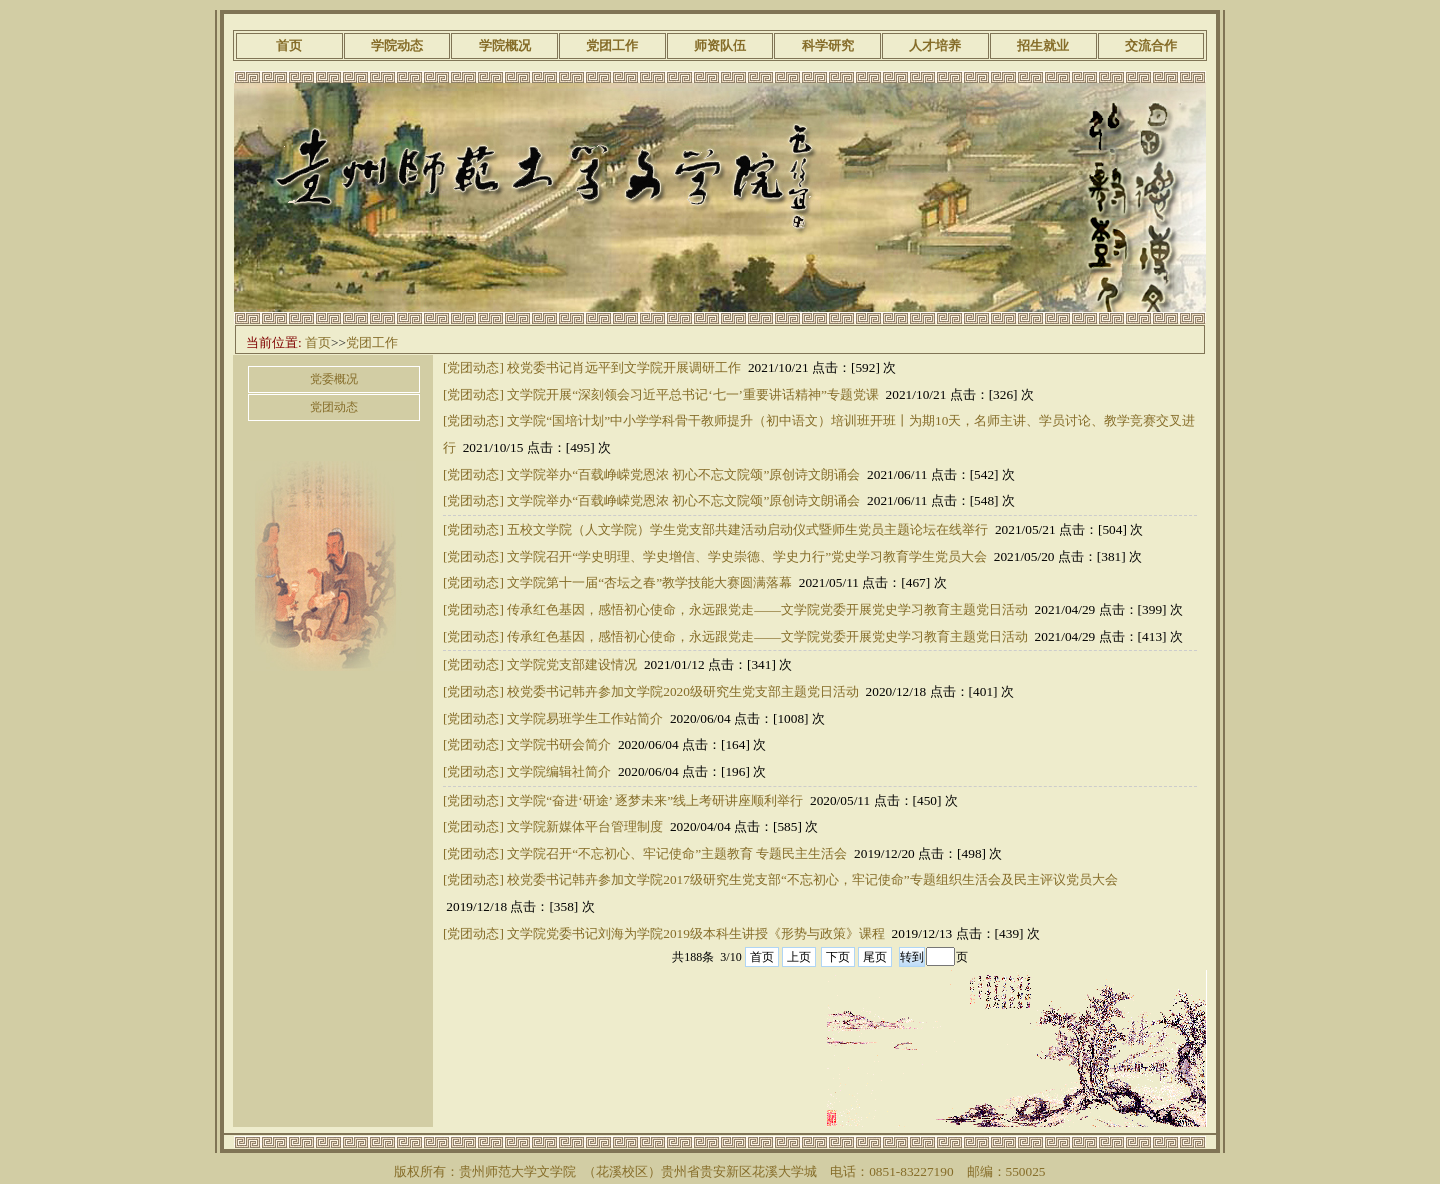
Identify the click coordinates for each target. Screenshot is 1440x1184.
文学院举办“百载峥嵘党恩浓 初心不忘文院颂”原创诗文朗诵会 (683, 474)
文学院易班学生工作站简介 (585, 718)
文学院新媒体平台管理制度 (585, 826)
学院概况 (505, 45)
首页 (289, 45)
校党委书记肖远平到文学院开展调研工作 (624, 367)
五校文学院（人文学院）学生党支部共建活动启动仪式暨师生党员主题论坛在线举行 (747, 529)
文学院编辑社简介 (559, 771)
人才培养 (935, 45)
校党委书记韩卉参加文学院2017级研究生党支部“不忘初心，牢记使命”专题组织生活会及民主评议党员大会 (812, 879)
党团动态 (334, 407)
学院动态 (397, 45)
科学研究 (828, 45)
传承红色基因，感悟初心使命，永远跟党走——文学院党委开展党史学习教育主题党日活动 (767, 609)
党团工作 (612, 45)
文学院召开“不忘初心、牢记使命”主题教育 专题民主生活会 (677, 853)
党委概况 (334, 379)
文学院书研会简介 (559, 744)
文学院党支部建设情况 (572, 664)
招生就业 (1043, 45)
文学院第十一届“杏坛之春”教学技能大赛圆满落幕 (649, 582)
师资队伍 (720, 45)
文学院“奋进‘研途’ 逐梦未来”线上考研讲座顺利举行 (655, 800)
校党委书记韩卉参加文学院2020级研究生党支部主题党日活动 (683, 691)
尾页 (875, 957)
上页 (799, 957)
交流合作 (1151, 45)
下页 (838, 957)
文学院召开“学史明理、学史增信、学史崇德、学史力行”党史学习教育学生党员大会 (747, 556)
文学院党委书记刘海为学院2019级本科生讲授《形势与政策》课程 (696, 933)
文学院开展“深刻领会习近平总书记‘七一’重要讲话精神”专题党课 (693, 394)
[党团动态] (473, 367)
